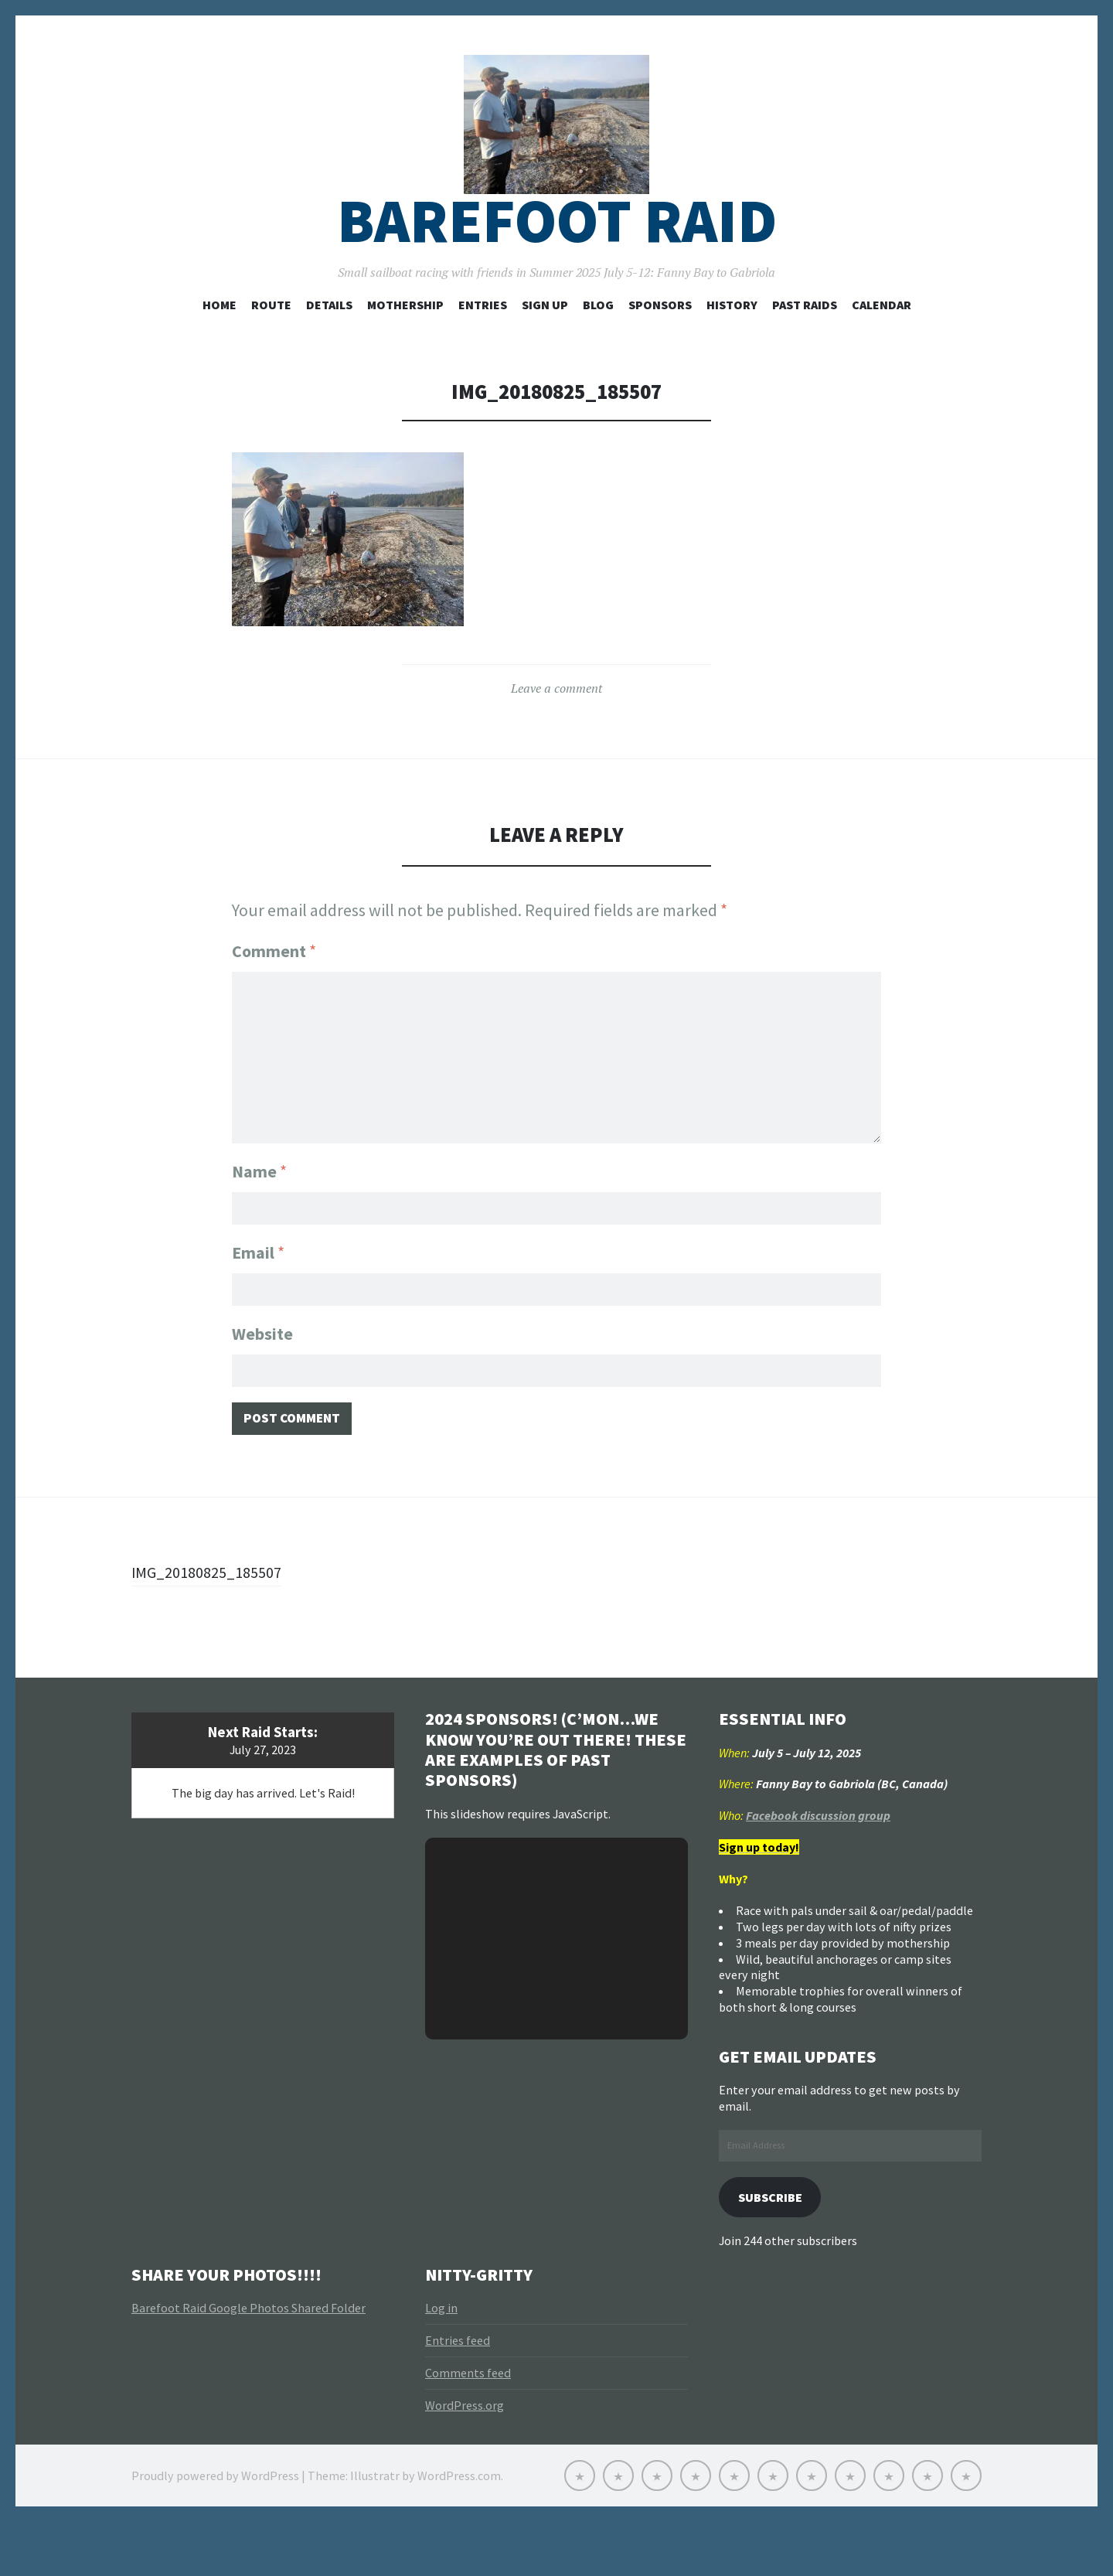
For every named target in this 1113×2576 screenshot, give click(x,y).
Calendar (881, 348)
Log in (441, 2362)
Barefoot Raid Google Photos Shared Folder (248, 2362)
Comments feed (468, 2427)
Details (329, 348)
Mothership (405, 348)
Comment (274, 996)
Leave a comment (556, 732)
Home (220, 348)
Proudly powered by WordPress (215, 2529)
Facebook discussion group (818, 1867)
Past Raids (804, 348)
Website (262, 1378)
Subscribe (775, 2249)
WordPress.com (459, 2529)
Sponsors (660, 348)
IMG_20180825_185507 (213, 1623)
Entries (482, 348)
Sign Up (545, 348)
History (731, 348)
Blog (598, 348)
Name (259, 1210)
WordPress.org (464, 2459)
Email (258, 1294)
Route (271, 348)
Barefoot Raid (557, 265)
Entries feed (457, 2394)
